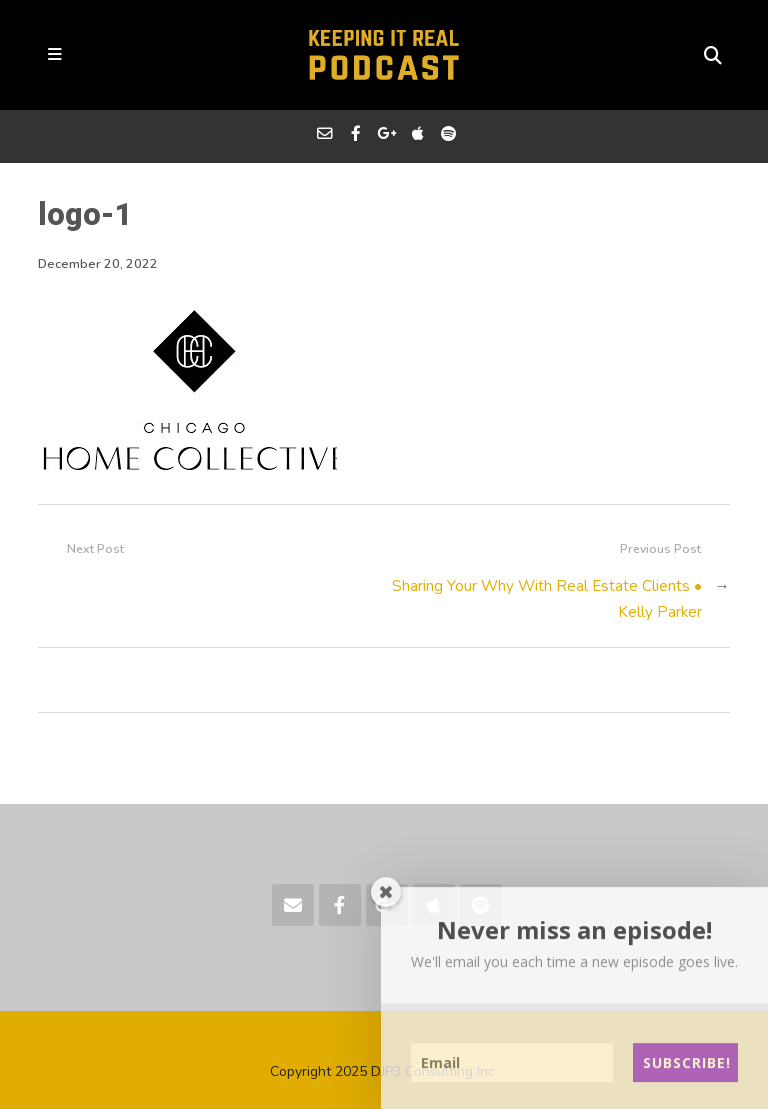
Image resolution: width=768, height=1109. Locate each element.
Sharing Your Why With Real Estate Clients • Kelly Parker (547, 598)
